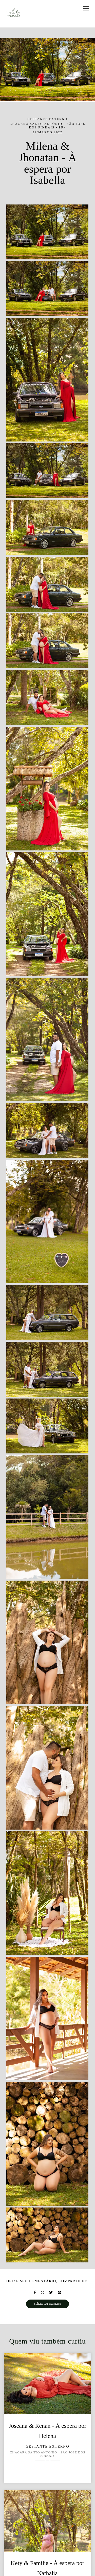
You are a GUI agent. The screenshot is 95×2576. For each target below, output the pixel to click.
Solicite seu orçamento (47, 2303)
